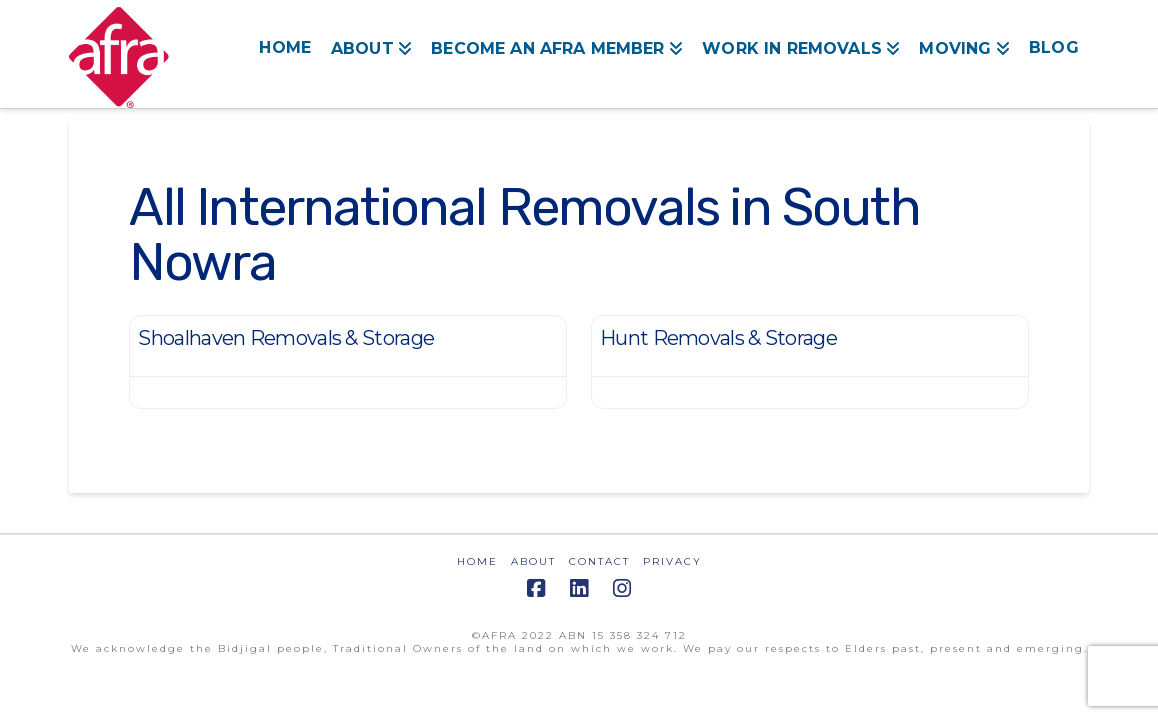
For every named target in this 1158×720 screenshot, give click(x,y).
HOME (477, 561)
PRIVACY (672, 561)
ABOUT (533, 561)
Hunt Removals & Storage (718, 338)
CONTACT (599, 561)
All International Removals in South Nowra (524, 234)
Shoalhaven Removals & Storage (286, 338)
